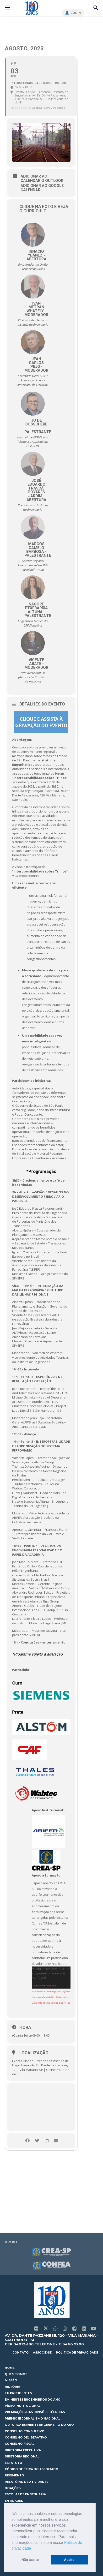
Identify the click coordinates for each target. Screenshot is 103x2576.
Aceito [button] (69, 2560)
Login (75, 13)
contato (20, 2352)
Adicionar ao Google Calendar (42, 188)
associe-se (42, 2352)
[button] (32, 2548)
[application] (51, 1978)
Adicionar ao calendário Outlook (42, 178)
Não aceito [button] (30, 2560)
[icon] (36, 2329)
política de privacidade (77, 2352)
